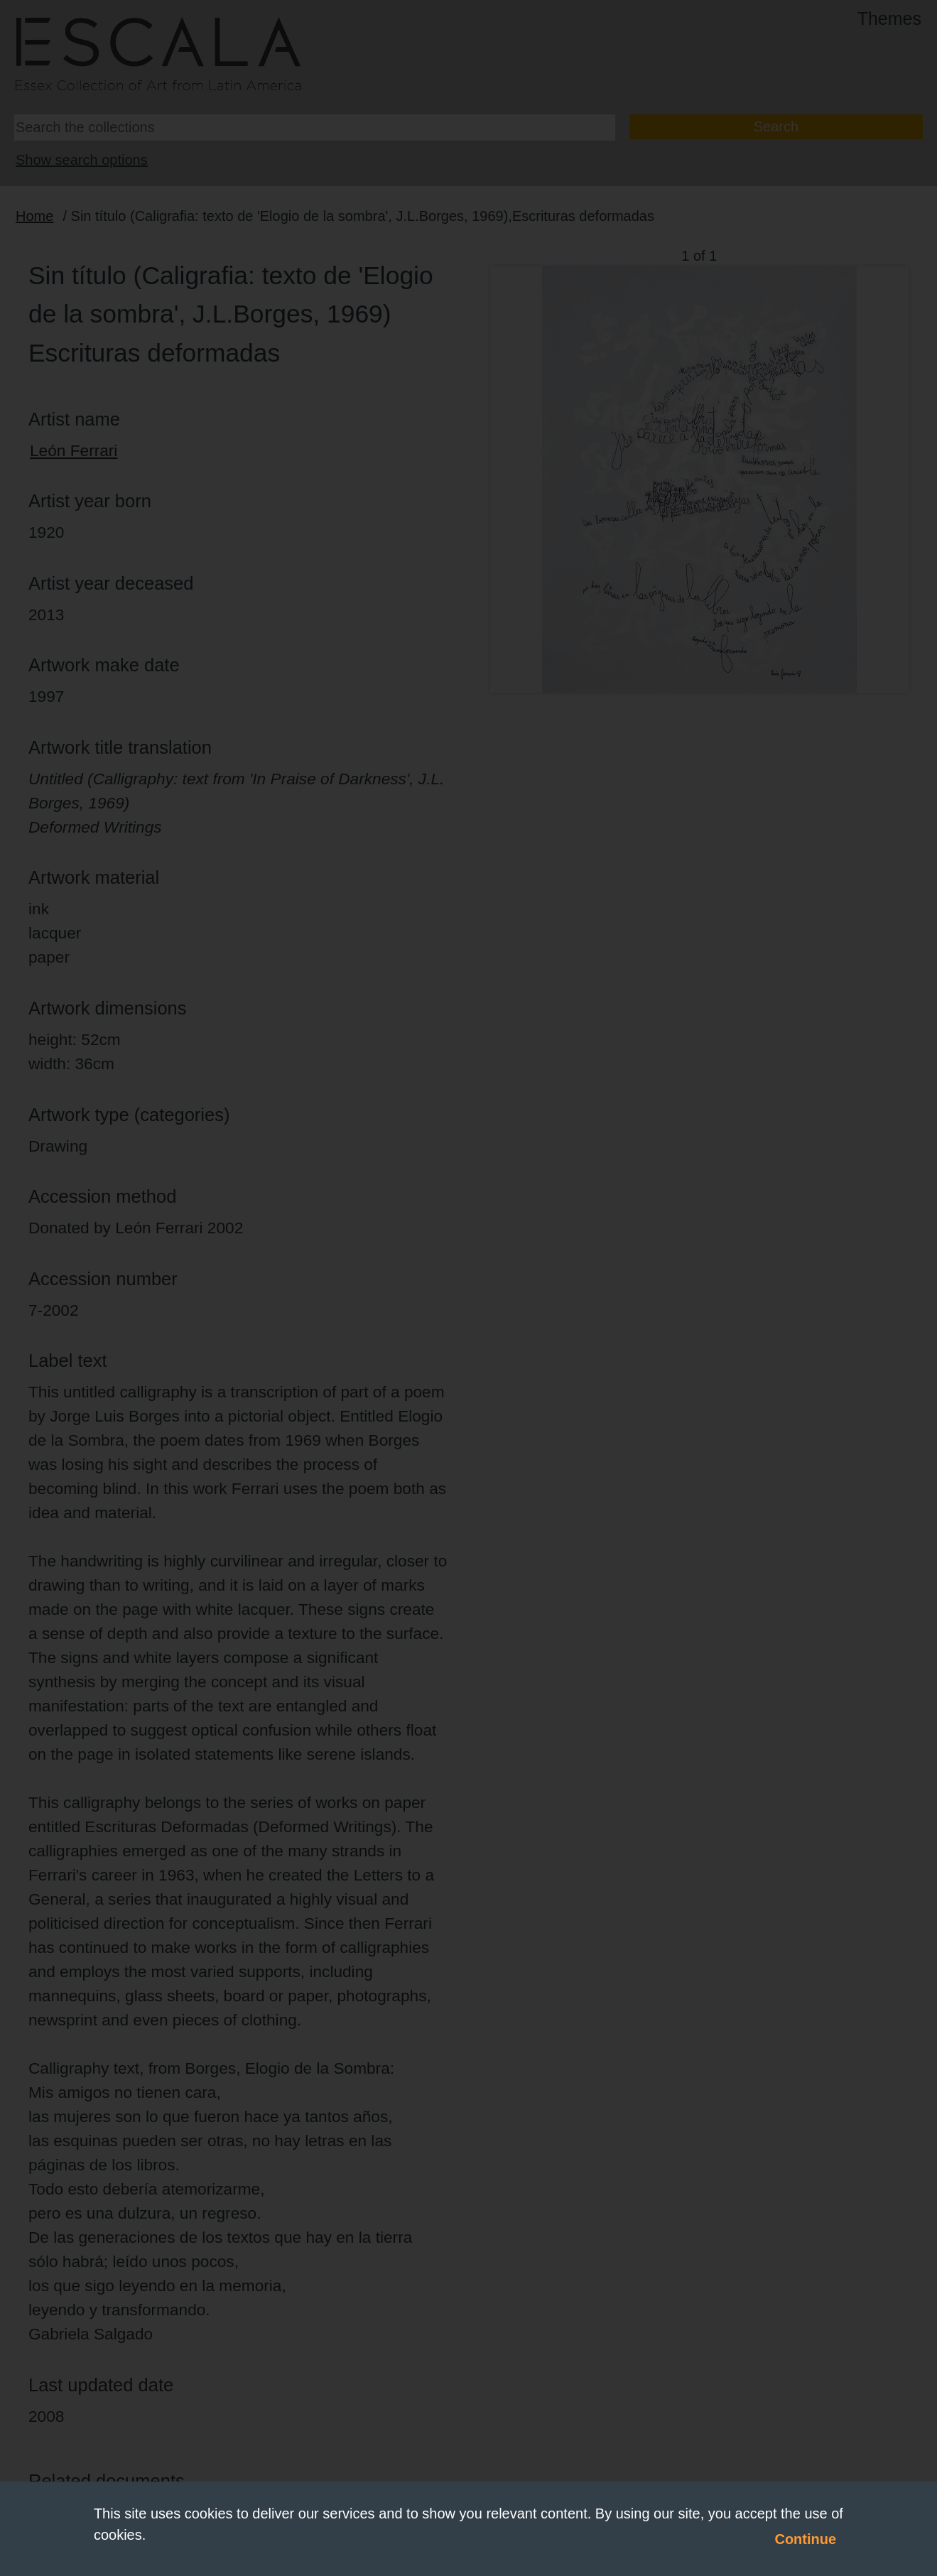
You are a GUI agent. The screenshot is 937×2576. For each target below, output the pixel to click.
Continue (805, 2539)
